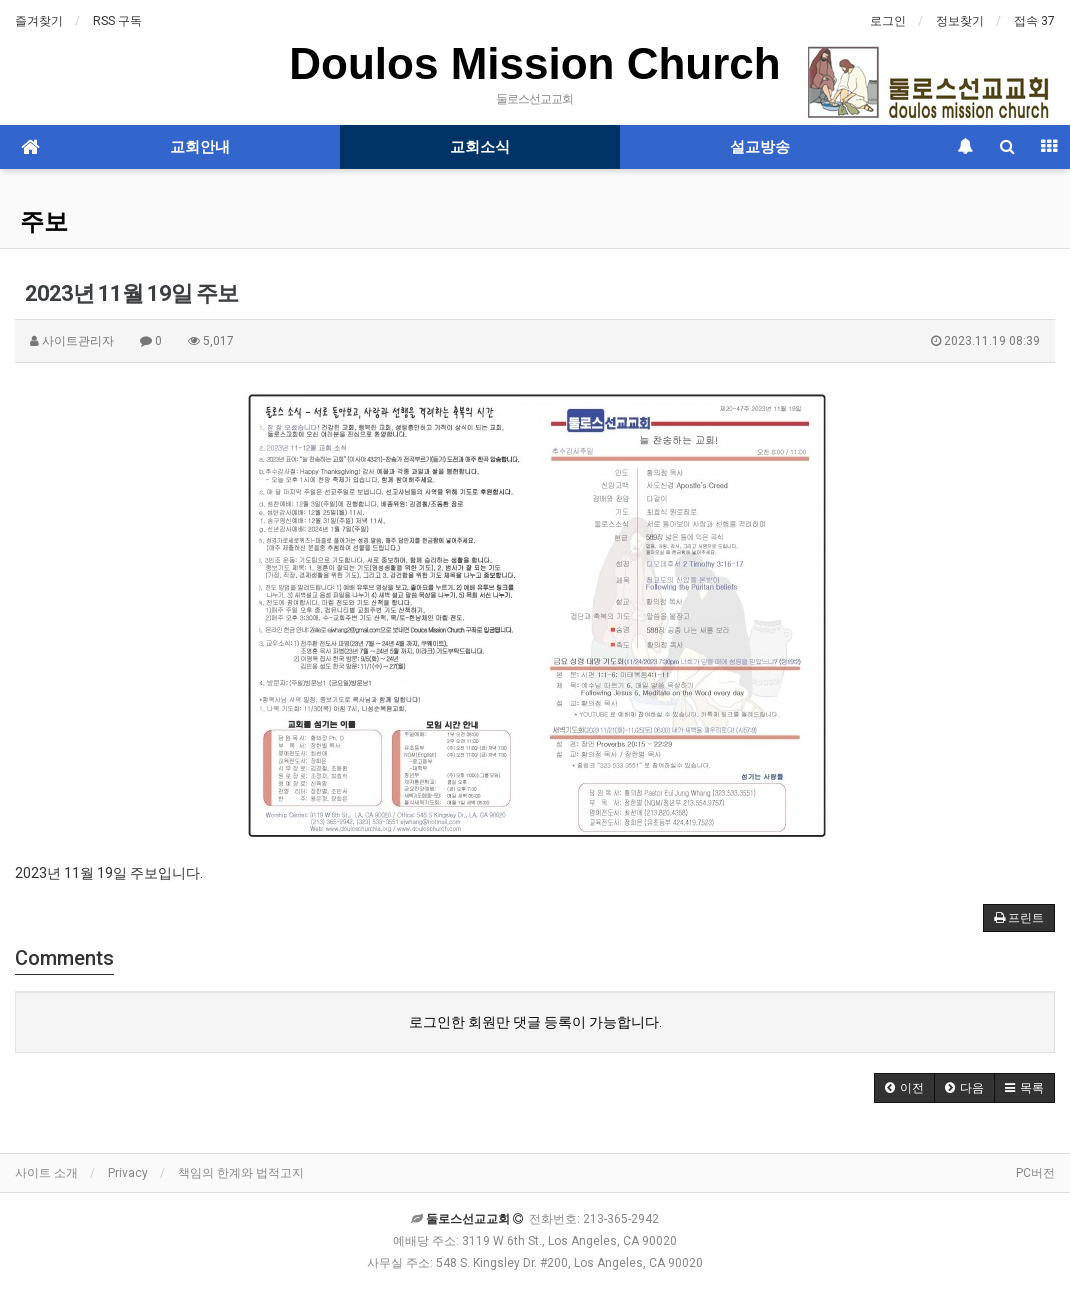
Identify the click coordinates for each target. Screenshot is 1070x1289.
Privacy (128, 1173)
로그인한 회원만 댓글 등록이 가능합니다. (535, 1022)
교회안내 (200, 147)
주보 (44, 222)
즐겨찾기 (39, 21)
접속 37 (1034, 21)
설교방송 (760, 147)
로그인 (888, 21)
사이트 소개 (46, 1173)
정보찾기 (960, 21)
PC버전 (1035, 1173)
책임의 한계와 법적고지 (241, 1173)
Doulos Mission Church (534, 63)
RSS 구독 (117, 21)
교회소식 (480, 147)
